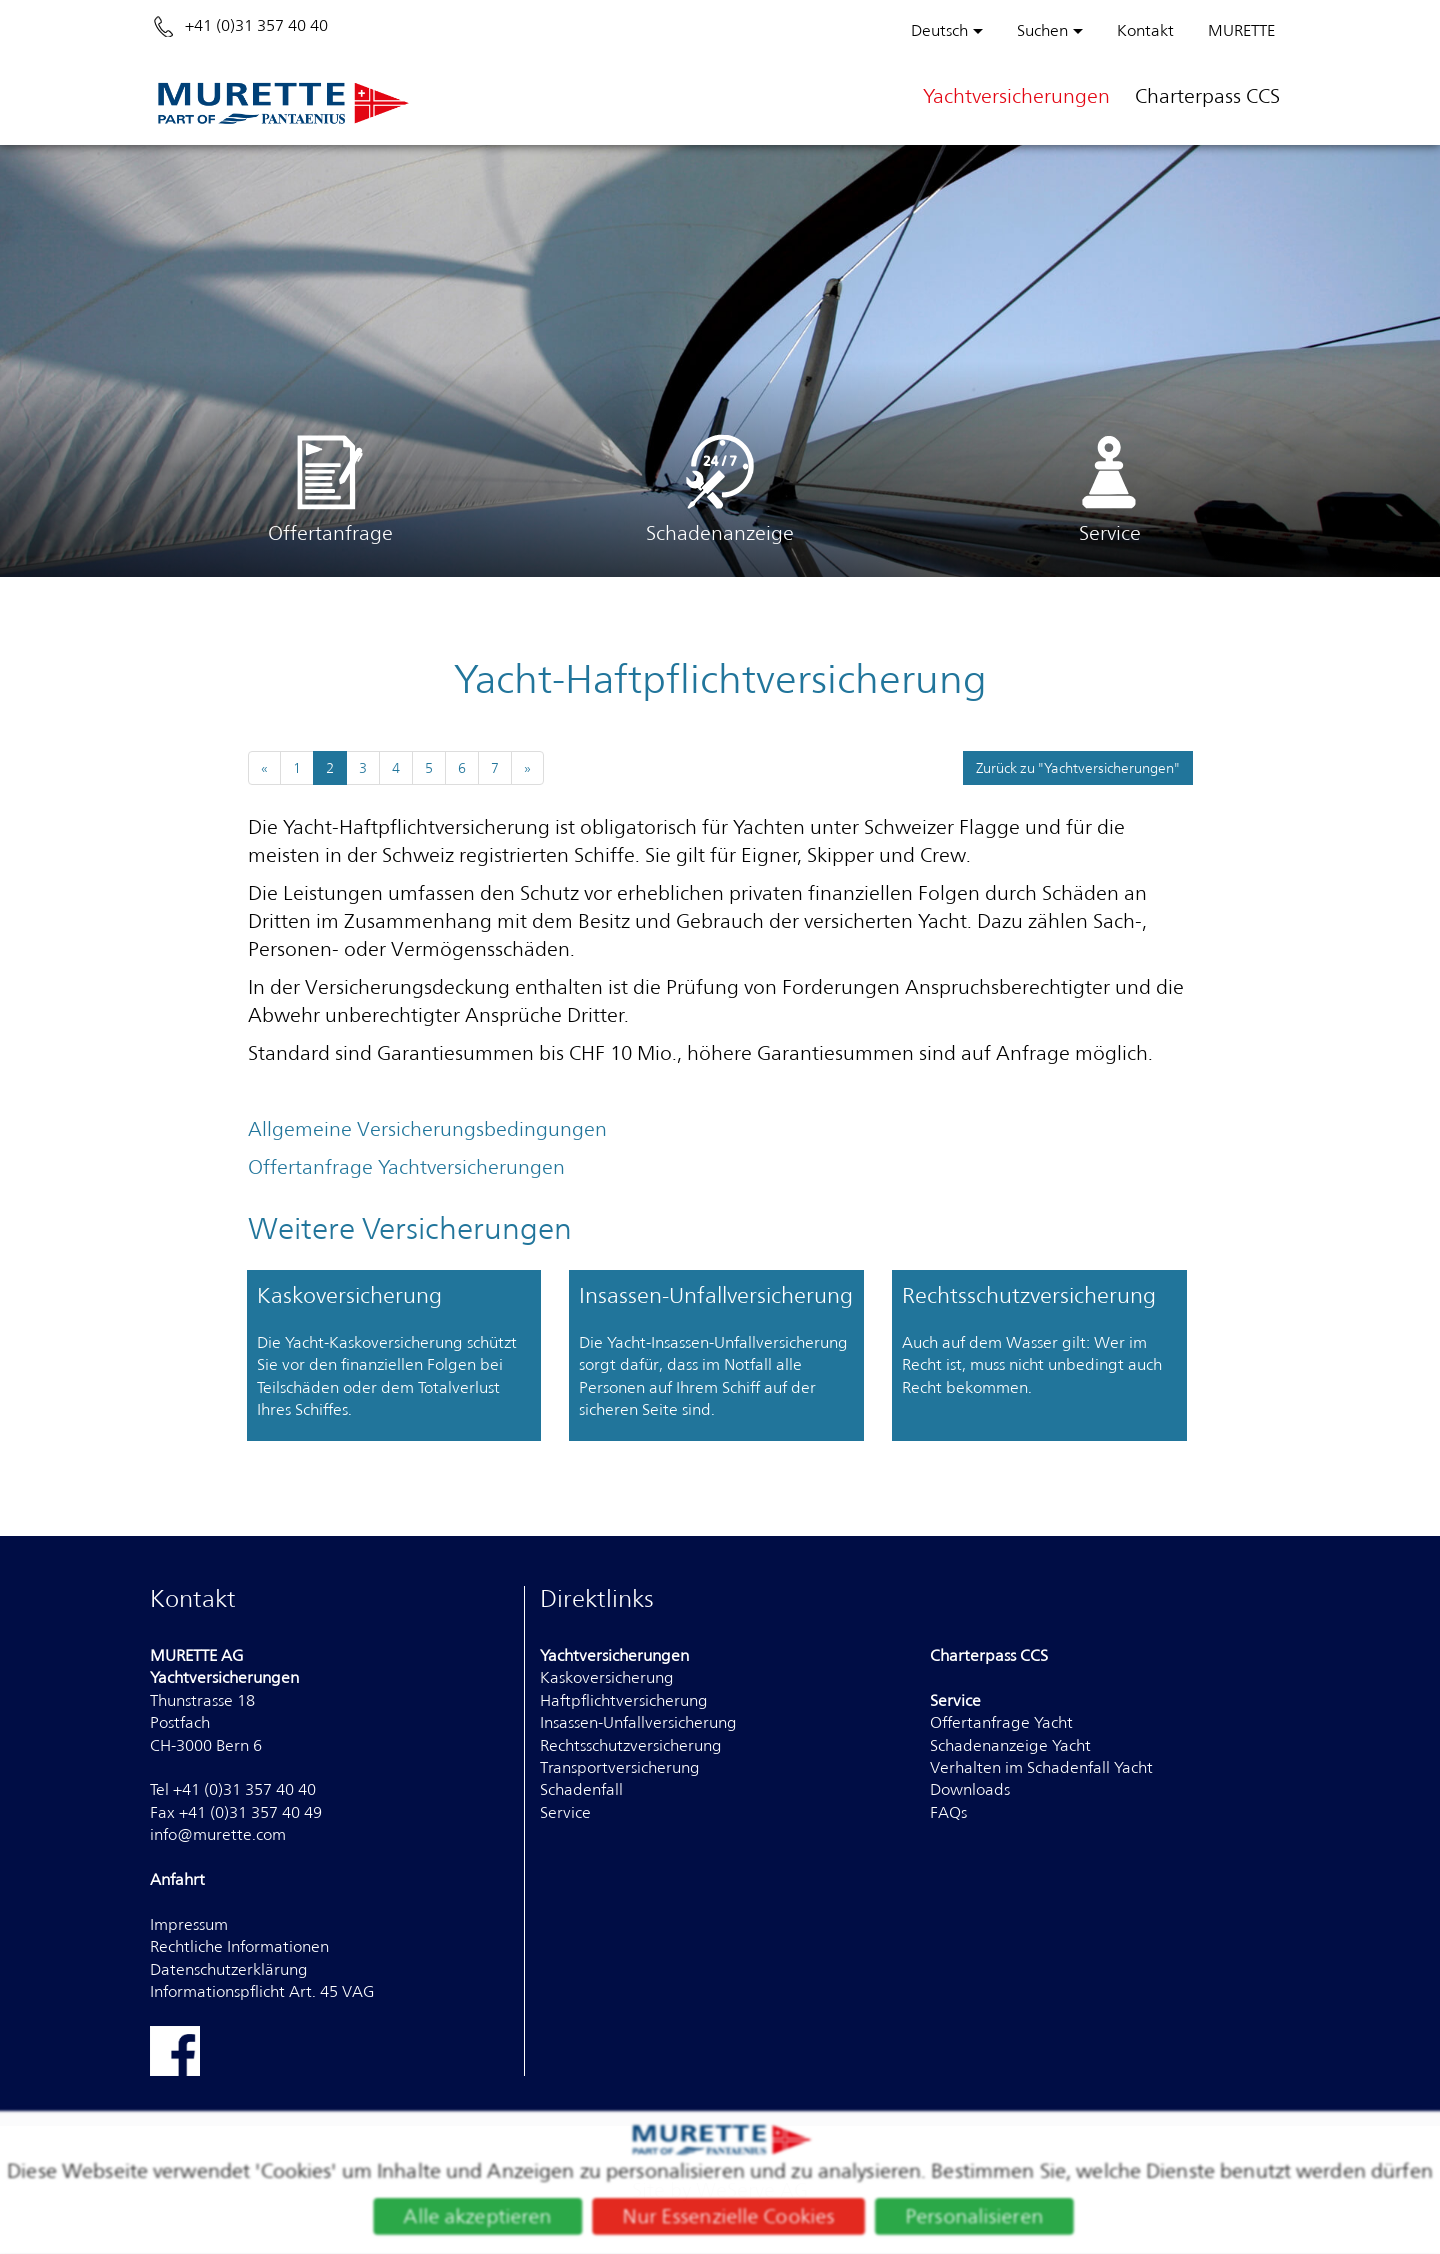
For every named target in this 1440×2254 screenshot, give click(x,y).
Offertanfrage (330, 488)
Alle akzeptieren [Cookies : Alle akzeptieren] (470, 2217)
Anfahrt (177, 1879)
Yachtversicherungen (1016, 96)
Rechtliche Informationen (239, 1946)
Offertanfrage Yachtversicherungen (406, 1167)
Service (1110, 488)
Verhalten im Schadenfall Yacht (1041, 1767)
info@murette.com (218, 1834)
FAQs (948, 1812)
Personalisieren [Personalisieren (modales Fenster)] (982, 2217)
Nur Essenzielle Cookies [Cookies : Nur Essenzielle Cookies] (729, 2217)
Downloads (970, 1789)
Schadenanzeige (720, 488)
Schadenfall (581, 1789)
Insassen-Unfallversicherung (638, 1722)
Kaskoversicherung (607, 1677)
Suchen (1042, 30)
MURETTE (1241, 30)
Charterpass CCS (1207, 96)
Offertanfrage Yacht (1001, 1722)
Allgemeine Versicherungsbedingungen (427, 1129)
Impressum (189, 1924)
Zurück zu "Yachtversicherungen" (1078, 768)
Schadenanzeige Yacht (1010, 1745)
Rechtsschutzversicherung (631, 1745)
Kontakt (1145, 30)
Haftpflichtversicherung (624, 1700)
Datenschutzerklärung (229, 1969)
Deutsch (939, 30)
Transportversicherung (620, 1767)
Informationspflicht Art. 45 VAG (262, 1991)
